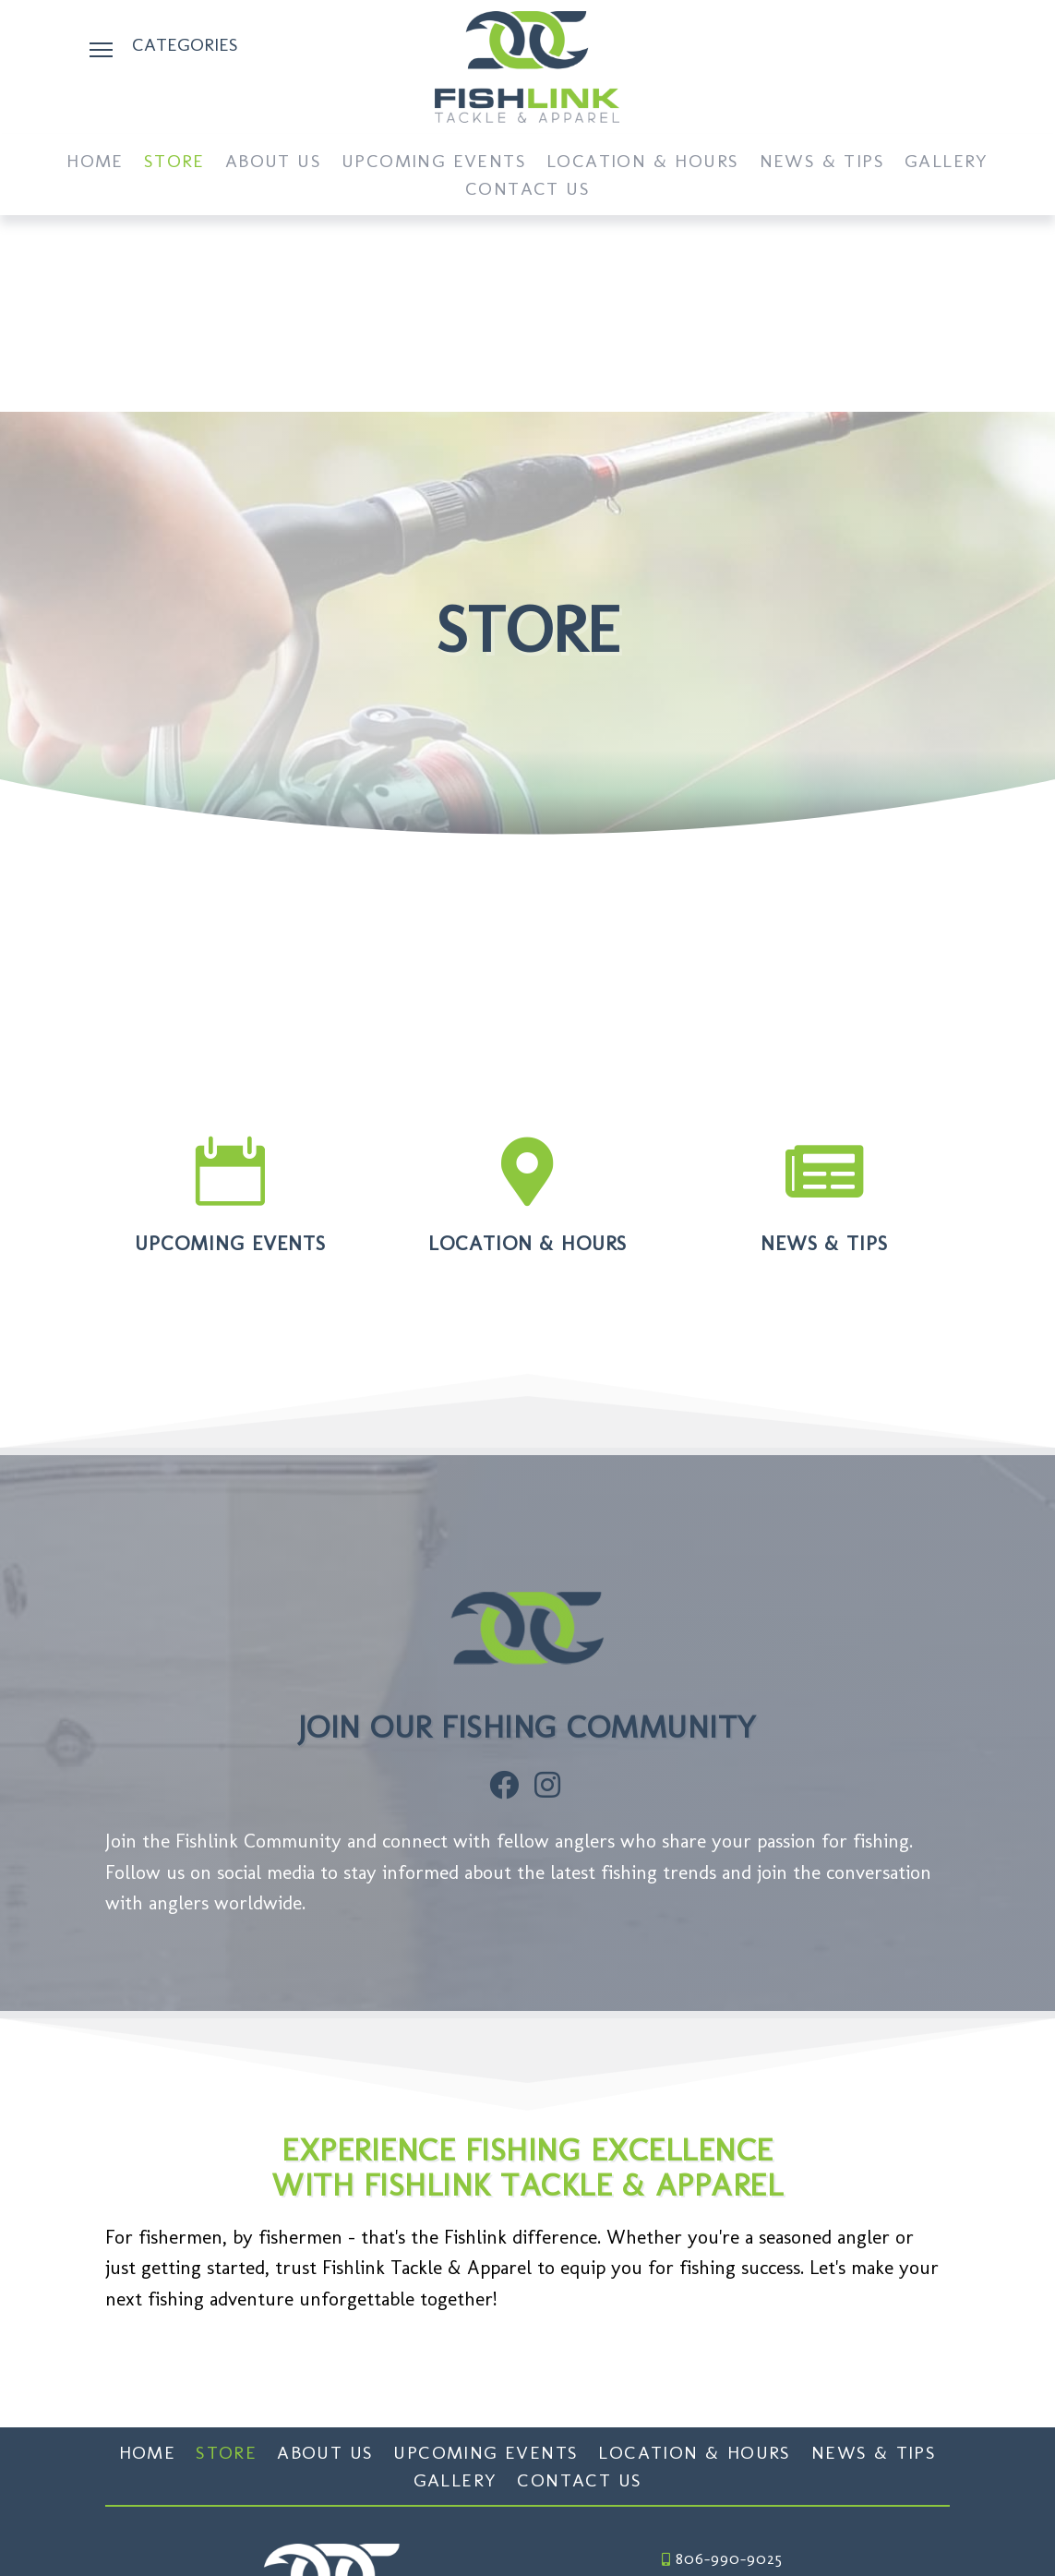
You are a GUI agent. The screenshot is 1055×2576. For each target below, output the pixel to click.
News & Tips (822, 163)
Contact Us (527, 190)
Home (95, 163)
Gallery (947, 163)
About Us (273, 163)
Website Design (782, 2531)
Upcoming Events (434, 163)
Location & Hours (642, 163)
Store (174, 163)
